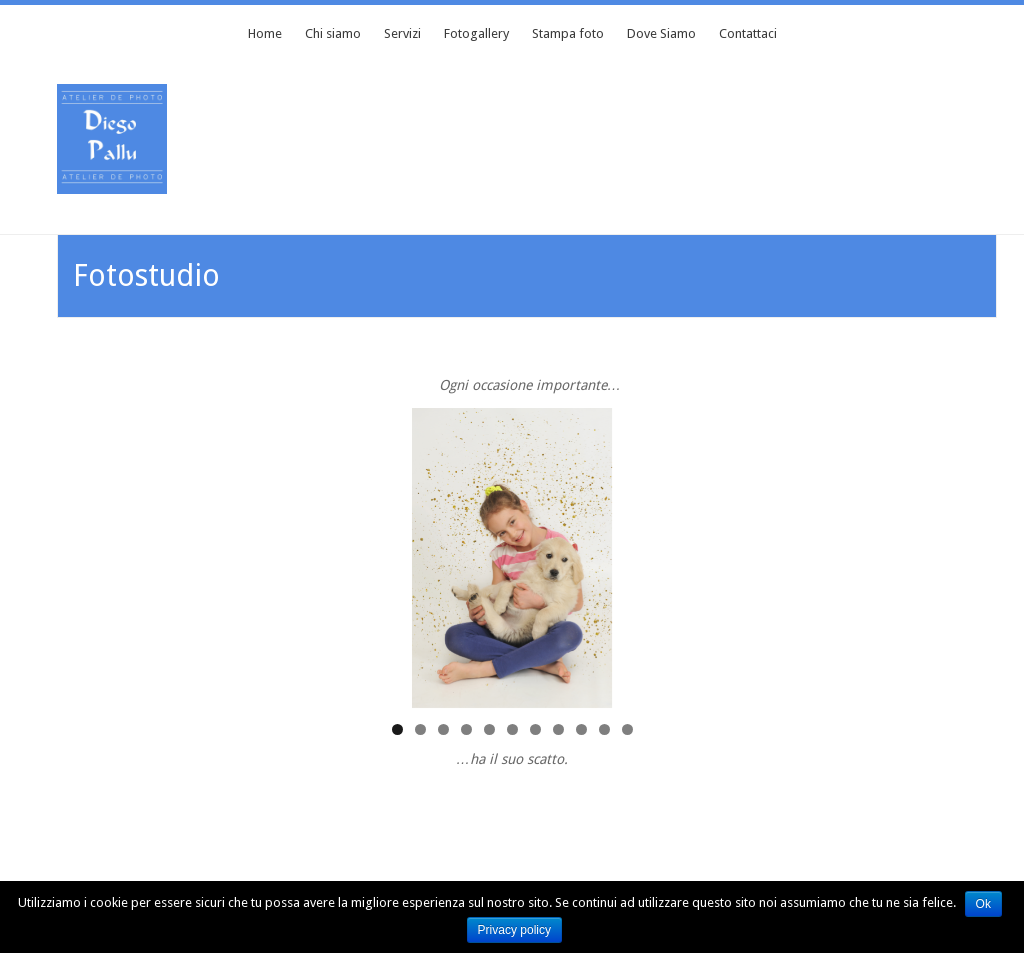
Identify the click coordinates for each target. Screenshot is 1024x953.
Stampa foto (568, 33)
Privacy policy (515, 930)
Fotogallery (476, 33)
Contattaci (748, 33)
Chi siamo (333, 33)
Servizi (402, 33)
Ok (984, 904)
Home (265, 33)
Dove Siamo (661, 33)
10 (604, 729)
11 (627, 729)
